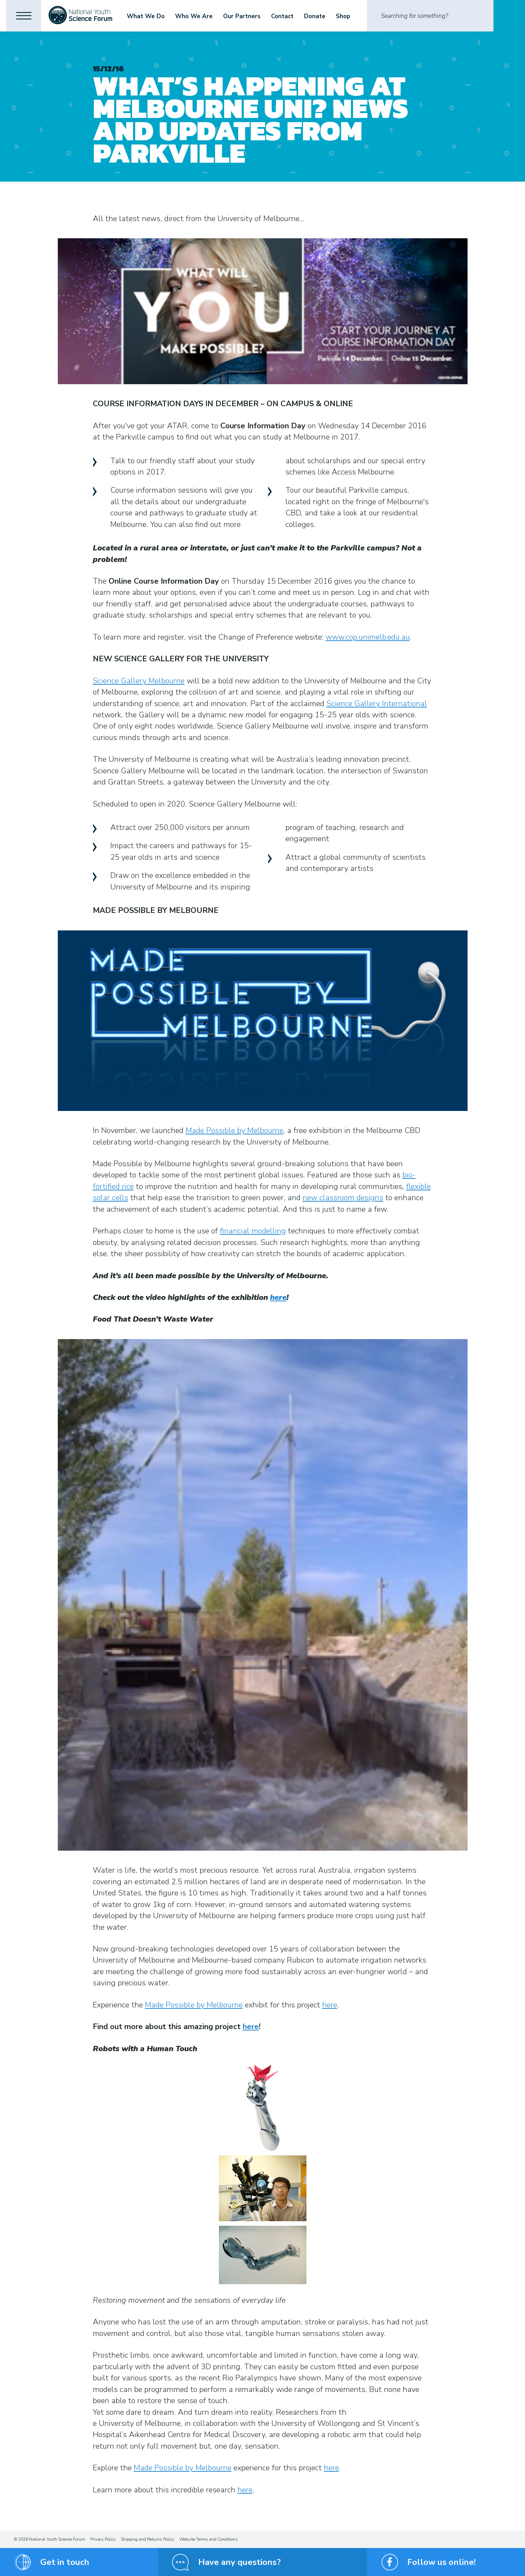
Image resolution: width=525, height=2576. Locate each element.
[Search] (430, 15)
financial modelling (253, 1231)
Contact (283, 16)
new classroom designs (343, 1197)
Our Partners (243, 16)
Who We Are (195, 16)
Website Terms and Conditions (208, 2539)
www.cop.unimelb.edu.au (368, 637)
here (278, 1297)
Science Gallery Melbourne (139, 681)
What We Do (147, 16)
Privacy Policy (103, 2539)
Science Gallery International (376, 703)
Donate (315, 16)
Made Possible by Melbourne (234, 1130)
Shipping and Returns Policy (147, 2539)
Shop (344, 16)
